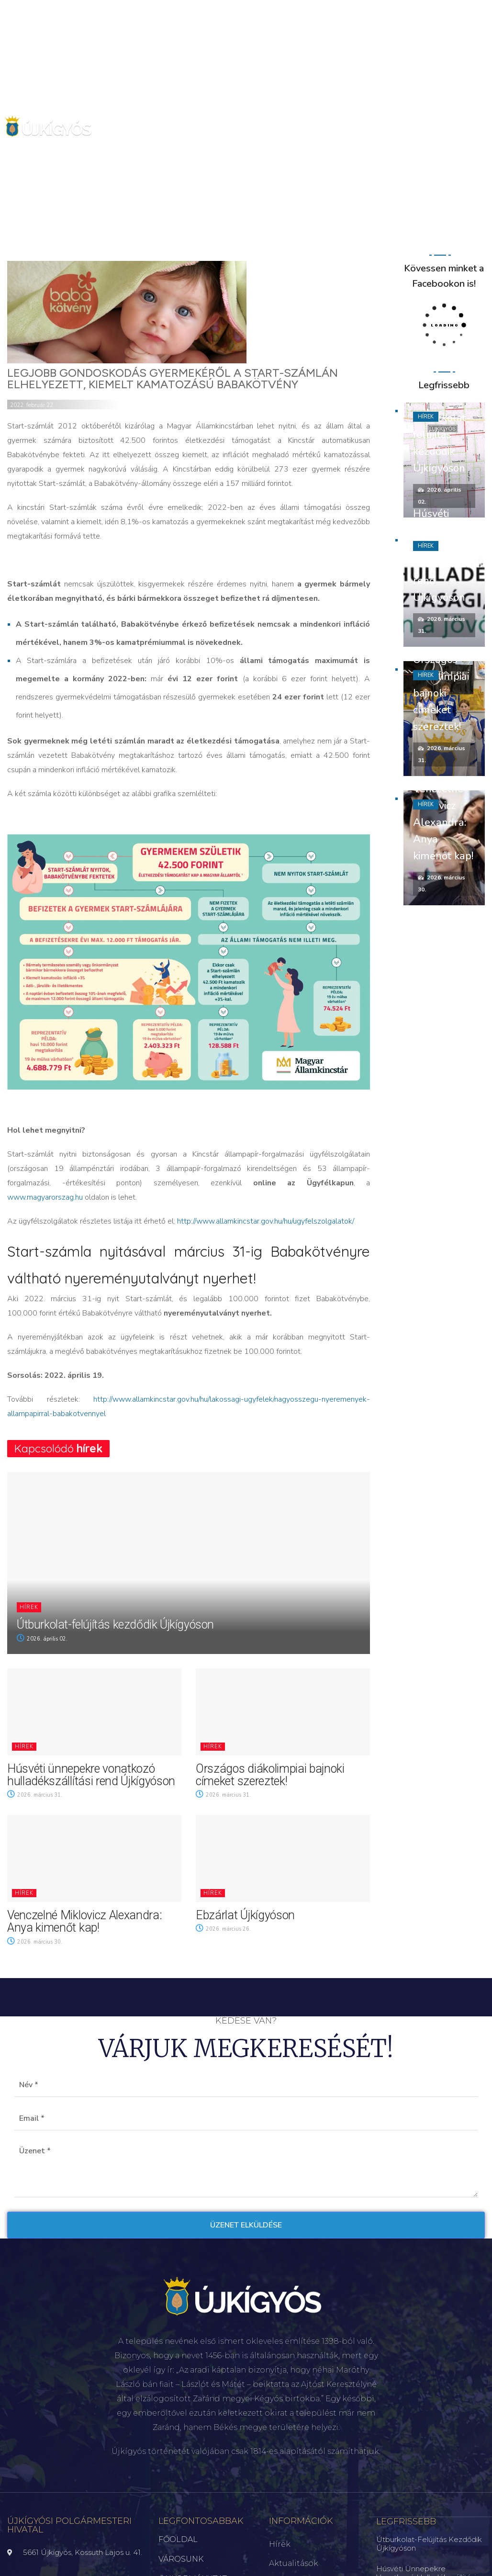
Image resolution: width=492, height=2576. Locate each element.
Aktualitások (293, 2563)
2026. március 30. (34, 1942)
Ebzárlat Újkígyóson (245, 1915)
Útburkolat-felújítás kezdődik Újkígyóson (115, 1624)
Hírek (29, 1607)
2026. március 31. (34, 1795)
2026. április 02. (42, 1638)
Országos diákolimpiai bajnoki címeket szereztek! (270, 1775)
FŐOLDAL (178, 2539)
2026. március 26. (223, 1929)
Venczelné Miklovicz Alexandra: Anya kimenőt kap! (84, 1921)
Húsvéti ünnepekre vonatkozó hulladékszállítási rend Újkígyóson (91, 1775)
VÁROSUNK (180, 2559)
